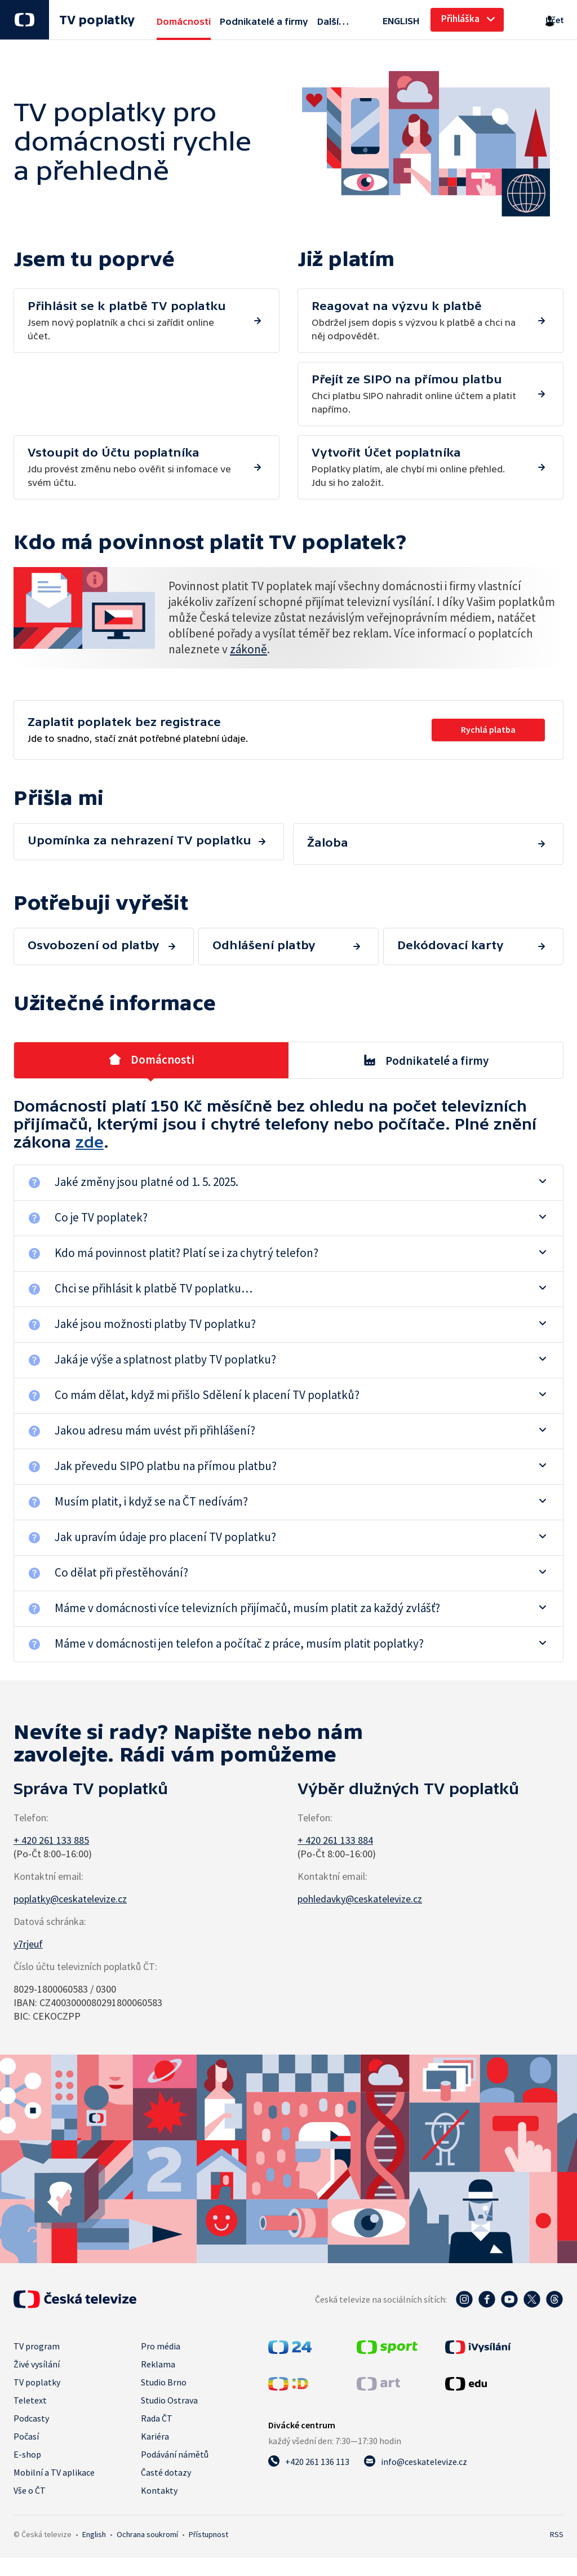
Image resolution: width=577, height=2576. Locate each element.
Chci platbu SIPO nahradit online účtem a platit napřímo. (415, 319)
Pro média (160, 2337)
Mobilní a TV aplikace (54, 2463)
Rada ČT (156, 2409)
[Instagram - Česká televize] (464, 2290)
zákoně (248, 649)
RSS (556, 2525)
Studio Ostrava (169, 2391)
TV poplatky (96, 20)
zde (90, 1133)
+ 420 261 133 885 (51, 1831)
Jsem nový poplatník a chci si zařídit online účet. (131, 319)
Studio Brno (164, 2373)
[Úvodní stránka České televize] (75, 2290)
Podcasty (31, 2409)
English (94, 2525)
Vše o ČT (30, 2481)
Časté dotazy (166, 2463)
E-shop (27, 2445)
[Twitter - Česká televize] (532, 2290)
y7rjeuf (28, 1934)
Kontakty (159, 2481)
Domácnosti (151, 1051)
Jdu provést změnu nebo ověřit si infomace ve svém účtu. (415, 392)
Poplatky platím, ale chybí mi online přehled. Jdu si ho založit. (415, 466)
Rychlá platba (486, 729)
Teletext (30, 2391)
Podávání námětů (174, 2445)
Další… (333, 21)
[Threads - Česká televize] (554, 2290)
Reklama (158, 2355)
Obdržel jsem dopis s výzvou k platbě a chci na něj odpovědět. (131, 392)
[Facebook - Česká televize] (487, 2290)
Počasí (26, 2427)
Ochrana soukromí (147, 2525)
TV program (37, 2337)
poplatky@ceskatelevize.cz (70, 1889)
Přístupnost (208, 2525)
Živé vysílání (37, 2355)
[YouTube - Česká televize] (509, 2290)
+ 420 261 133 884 (335, 1831)
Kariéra (155, 2427)
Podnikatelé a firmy (426, 1051)
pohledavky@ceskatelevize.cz (360, 1889)
